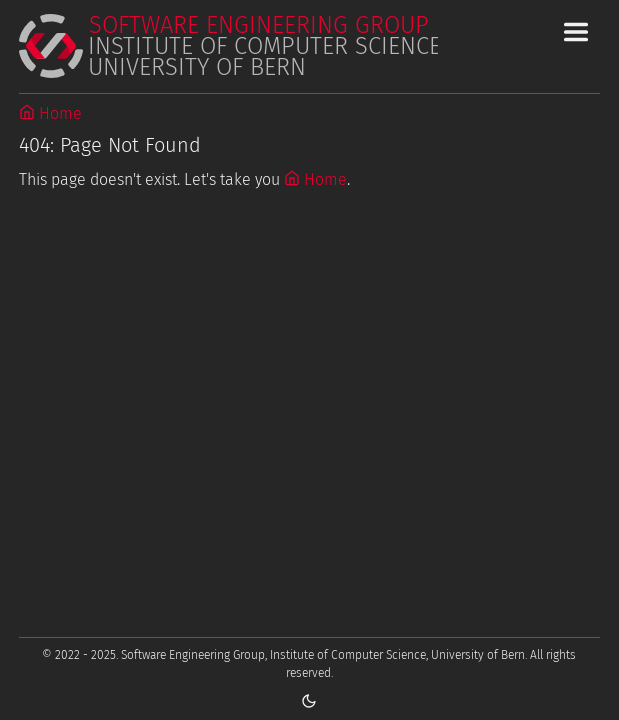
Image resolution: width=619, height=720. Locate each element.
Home (50, 113)
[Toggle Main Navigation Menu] (576, 32)
